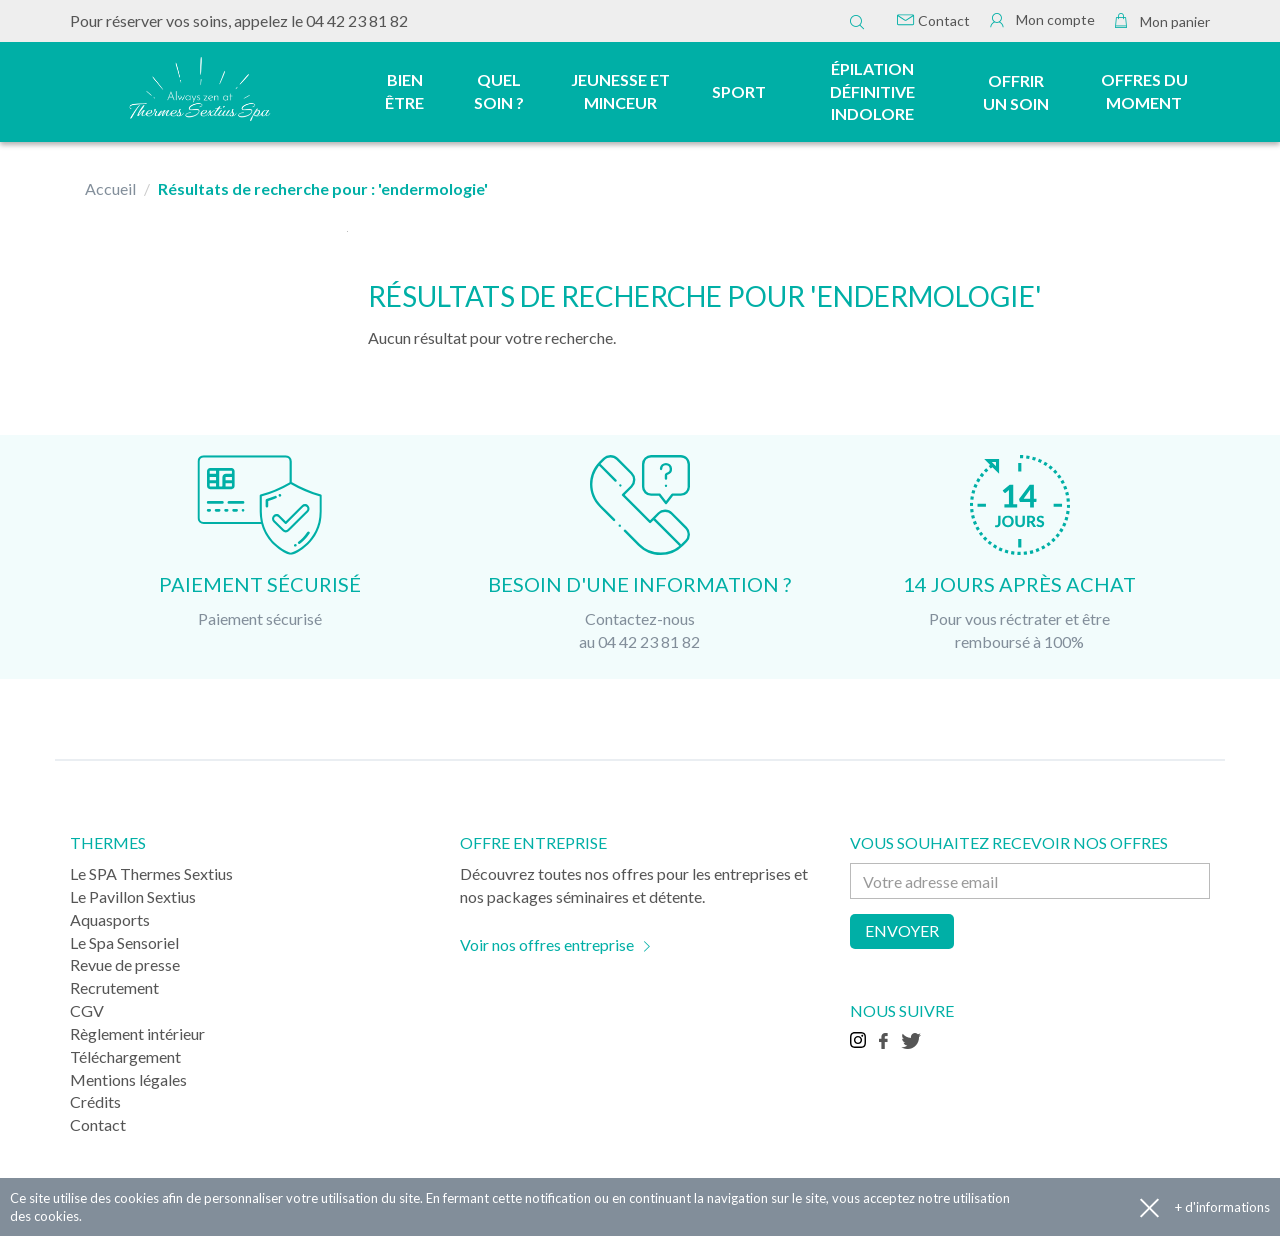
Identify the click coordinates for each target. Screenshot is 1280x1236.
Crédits (95, 1101)
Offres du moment (1144, 91)
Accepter (1149, 1207)
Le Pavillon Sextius (133, 896)
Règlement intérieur (137, 1033)
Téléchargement (125, 1056)
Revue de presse (125, 964)
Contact (933, 20)
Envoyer (902, 930)
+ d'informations (1222, 1207)
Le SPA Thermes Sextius (151, 873)
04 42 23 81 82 (357, 20)
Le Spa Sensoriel (124, 942)
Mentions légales (128, 1079)
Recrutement (114, 987)
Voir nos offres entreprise (547, 944)
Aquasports (110, 919)
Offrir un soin (1016, 92)
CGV (87, 1010)
